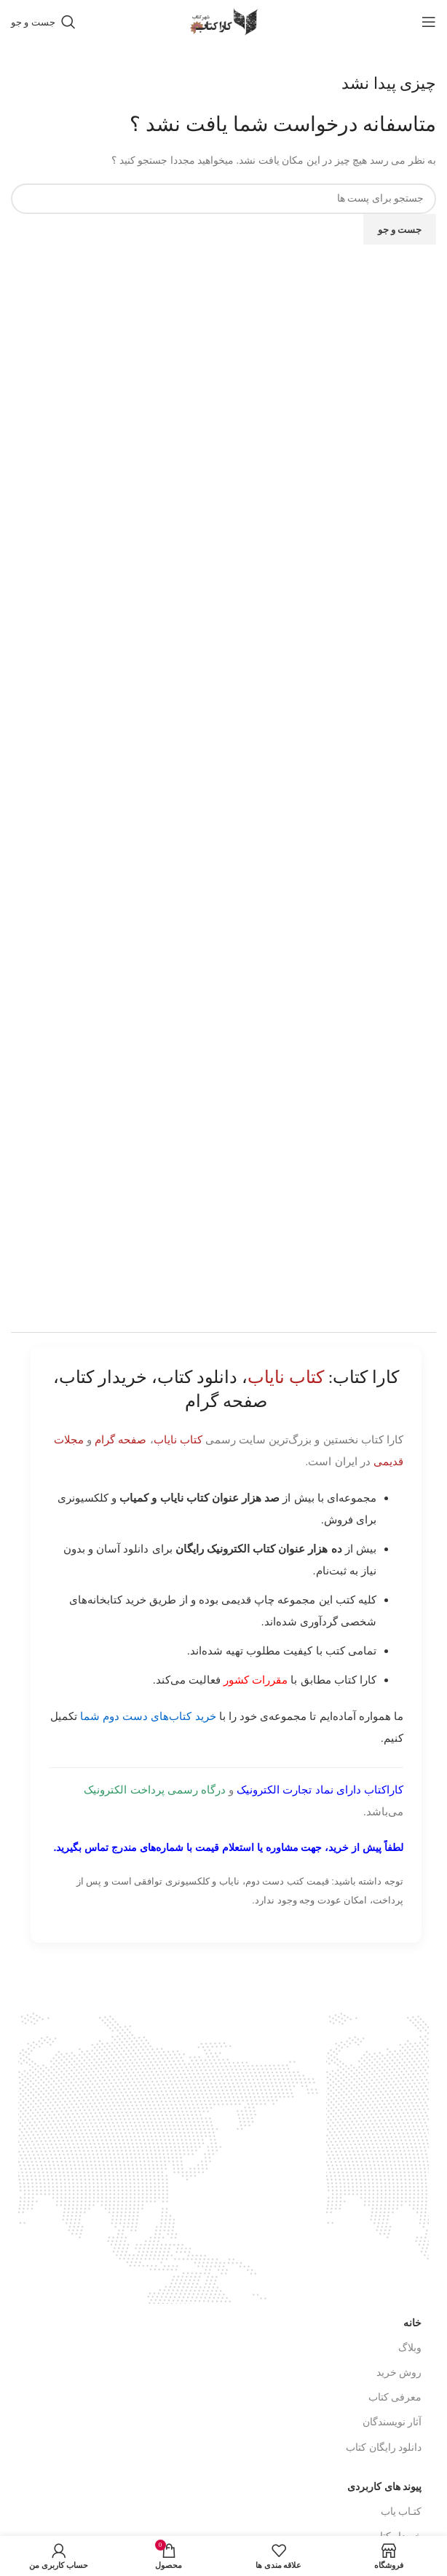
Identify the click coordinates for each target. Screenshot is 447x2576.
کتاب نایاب (178, 1439)
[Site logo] (223, 20)
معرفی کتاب (395, 2397)
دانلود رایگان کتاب (384, 2447)
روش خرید (399, 2372)
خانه (412, 2323)
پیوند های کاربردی (384, 2486)
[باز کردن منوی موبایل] (428, 21)
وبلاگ (410, 2347)
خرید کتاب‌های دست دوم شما (148, 1716)
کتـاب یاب (401, 2511)
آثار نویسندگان (392, 2422)
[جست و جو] (43, 21)
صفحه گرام (120, 1439)
